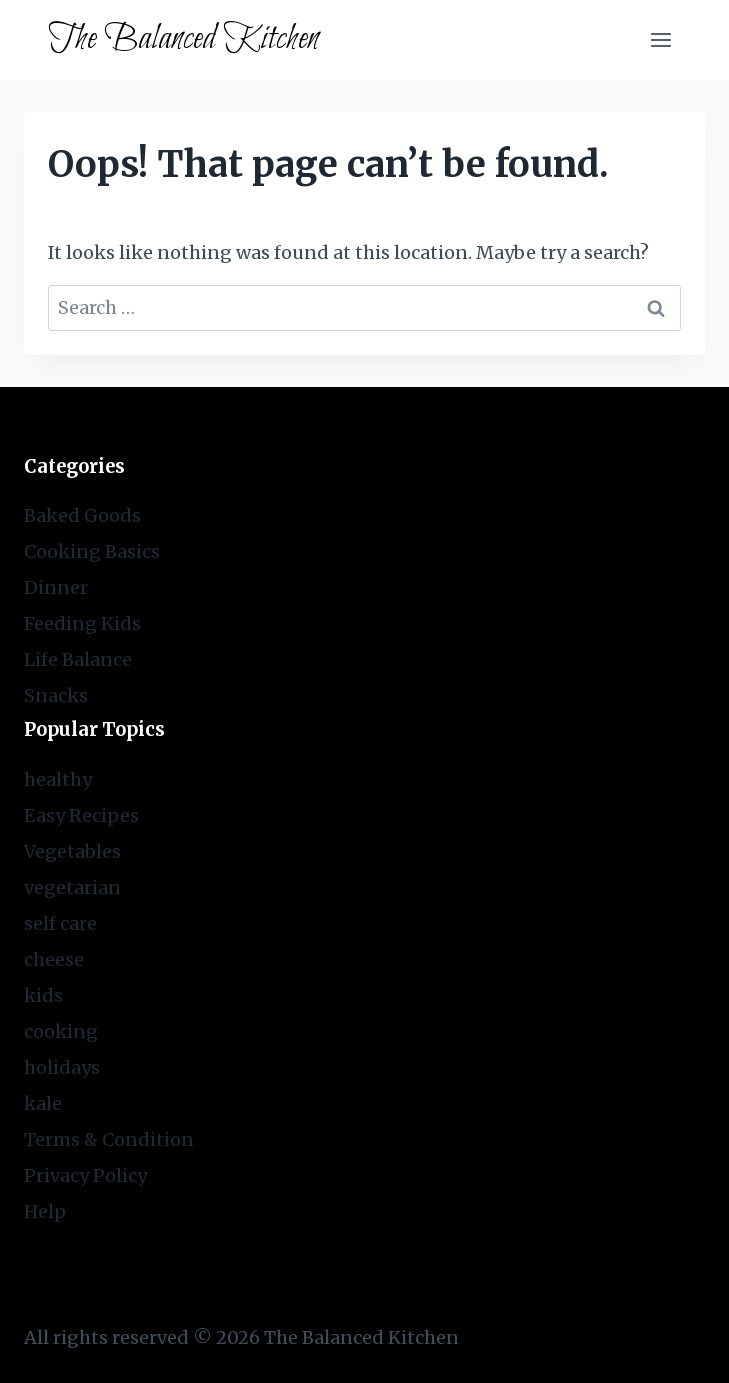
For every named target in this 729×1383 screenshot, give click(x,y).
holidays (62, 1067)
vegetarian (72, 887)
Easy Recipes (81, 815)
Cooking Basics (92, 551)
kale (43, 1103)
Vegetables (72, 851)
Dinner (56, 587)
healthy (58, 779)
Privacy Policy (85, 1175)
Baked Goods (82, 515)
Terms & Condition (109, 1139)
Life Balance (78, 659)
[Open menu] (660, 39)
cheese (54, 959)
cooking (61, 1031)
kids (43, 995)
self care (60, 923)
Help (45, 1211)
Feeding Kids (82, 623)
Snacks (56, 695)
